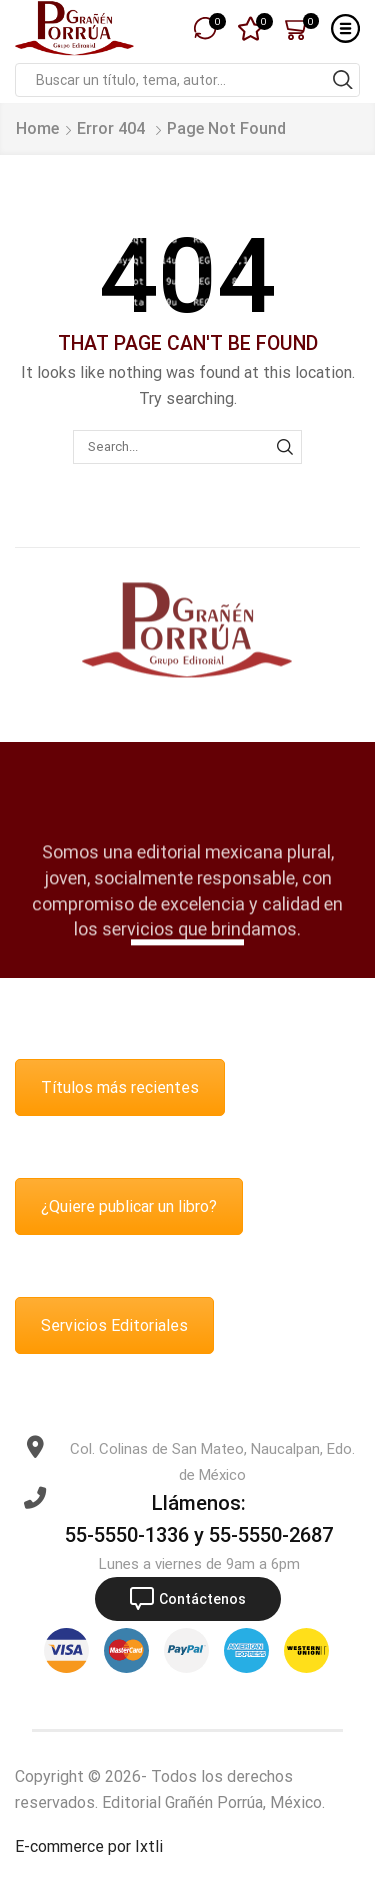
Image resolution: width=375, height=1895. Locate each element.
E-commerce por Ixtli (89, 1846)
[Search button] (343, 80)
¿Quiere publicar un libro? (129, 1206)
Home (37, 128)
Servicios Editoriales (114, 1325)
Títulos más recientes (120, 1087)
